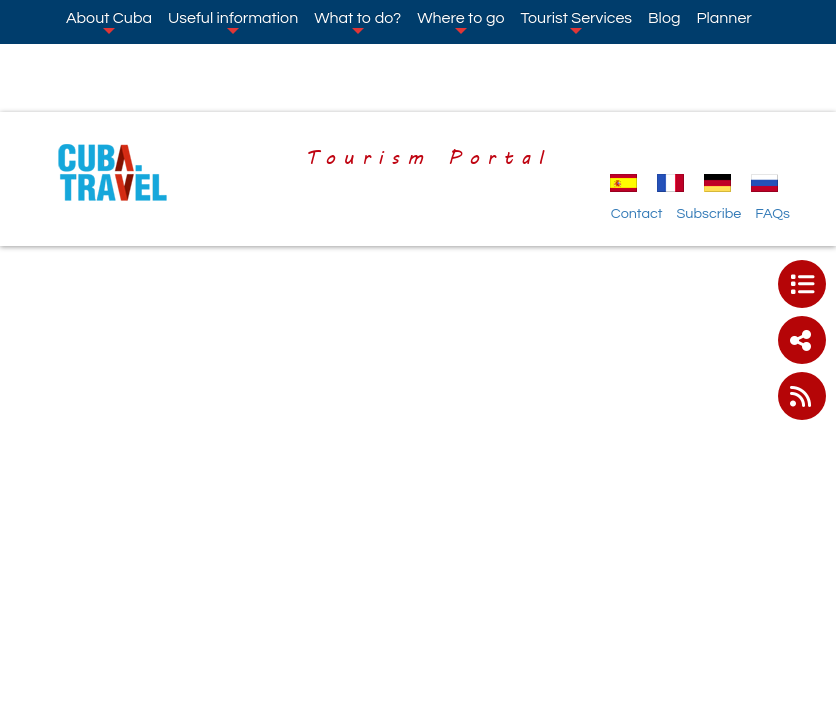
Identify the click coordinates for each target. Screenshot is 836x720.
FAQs (772, 213)
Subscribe (708, 213)
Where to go (460, 22)
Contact (637, 213)
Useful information (233, 22)
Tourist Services (576, 22)
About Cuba (109, 22)
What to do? (357, 22)
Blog (664, 18)
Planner (723, 18)
